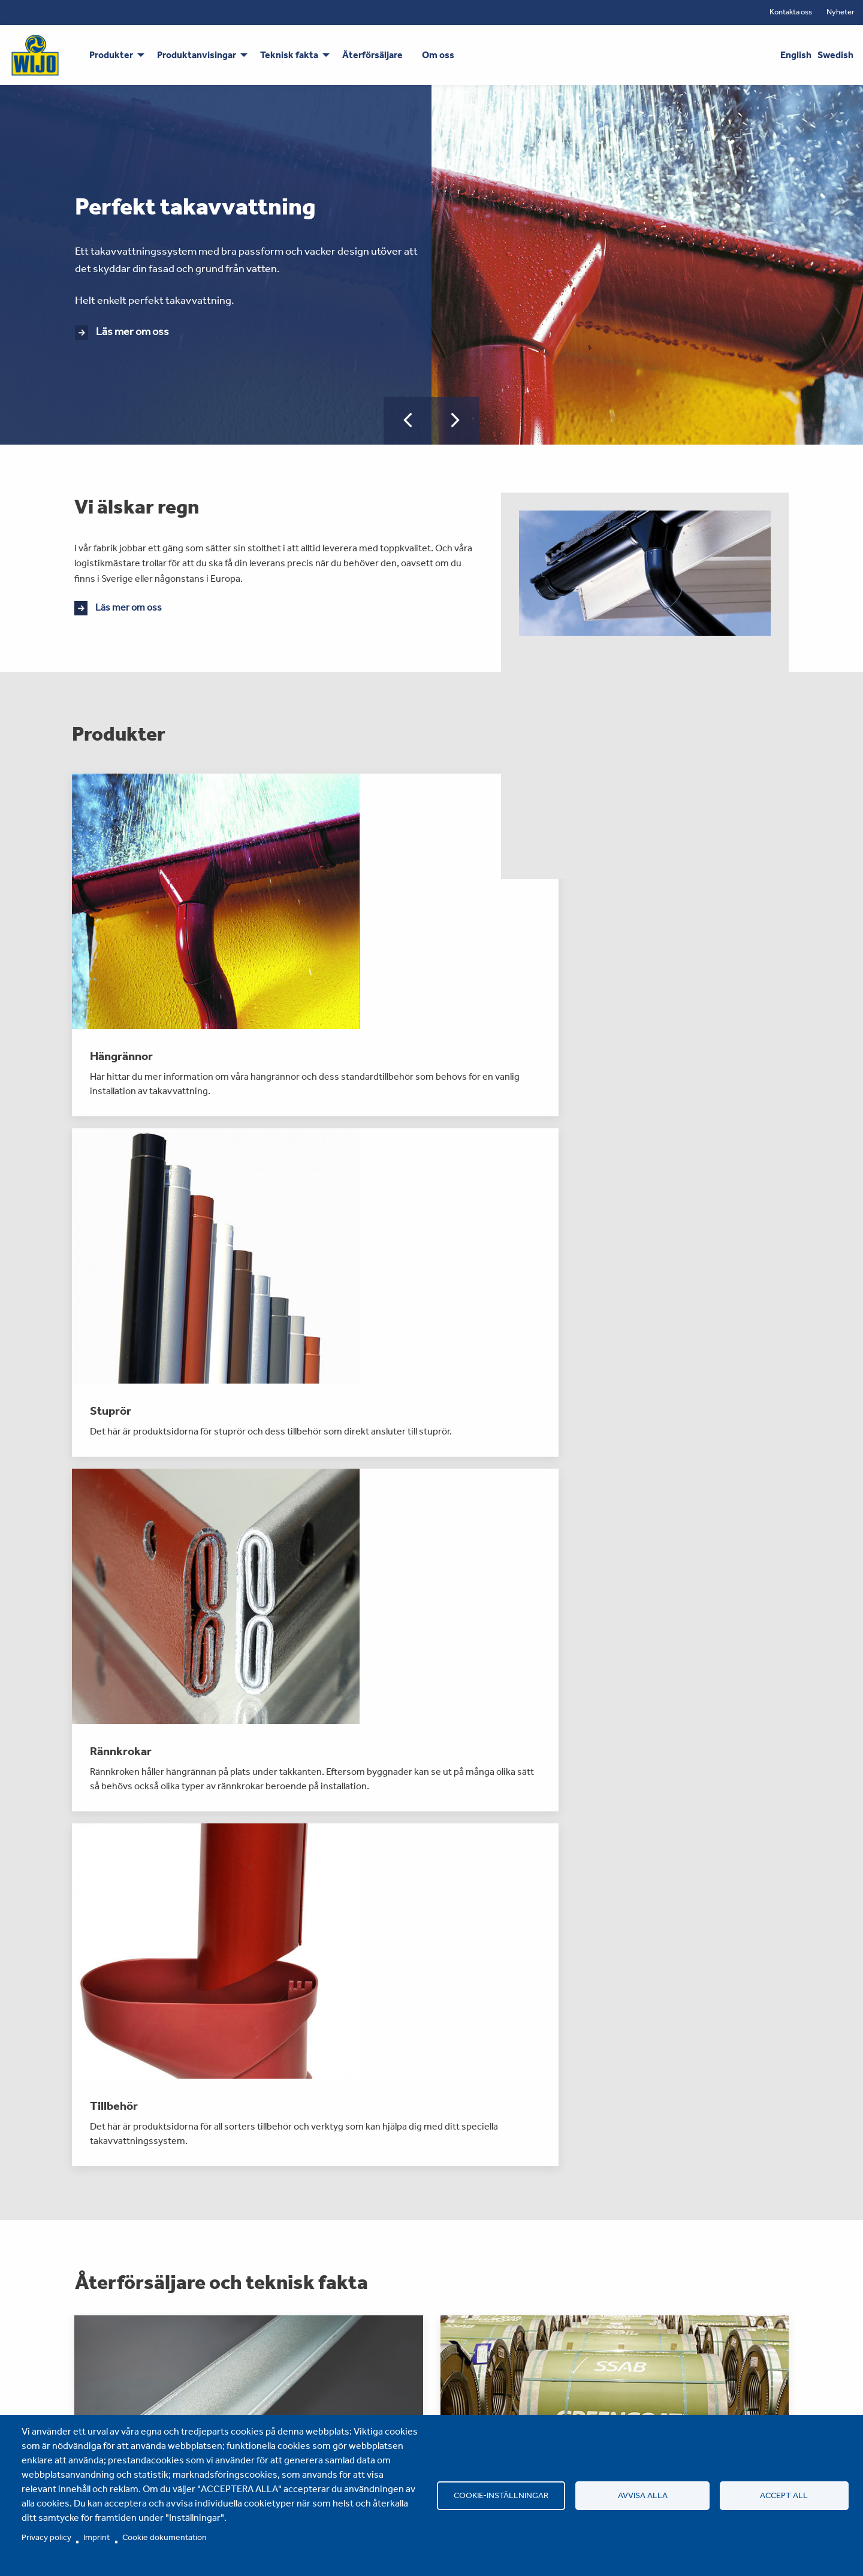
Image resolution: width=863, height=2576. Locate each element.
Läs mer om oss (132, 331)
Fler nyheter (431, 2243)
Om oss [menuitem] (438, 55)
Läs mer (136, 1786)
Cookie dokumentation (164, 2537)
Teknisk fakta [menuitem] (289, 55)
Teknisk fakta (213, 2402)
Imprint (96, 2537)
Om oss (326, 2378)
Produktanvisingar (225, 2378)
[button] (408, 421)
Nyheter (840, 11)
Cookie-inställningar (501, 2495)
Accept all (783, 2495)
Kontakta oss (791, 11)
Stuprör (79, 2402)
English (795, 55)
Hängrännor (88, 2378)
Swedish (835, 55)
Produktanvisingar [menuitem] (196, 55)
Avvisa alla (643, 2495)
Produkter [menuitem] (111, 55)
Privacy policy (46, 2537)
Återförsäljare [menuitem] (372, 55)
